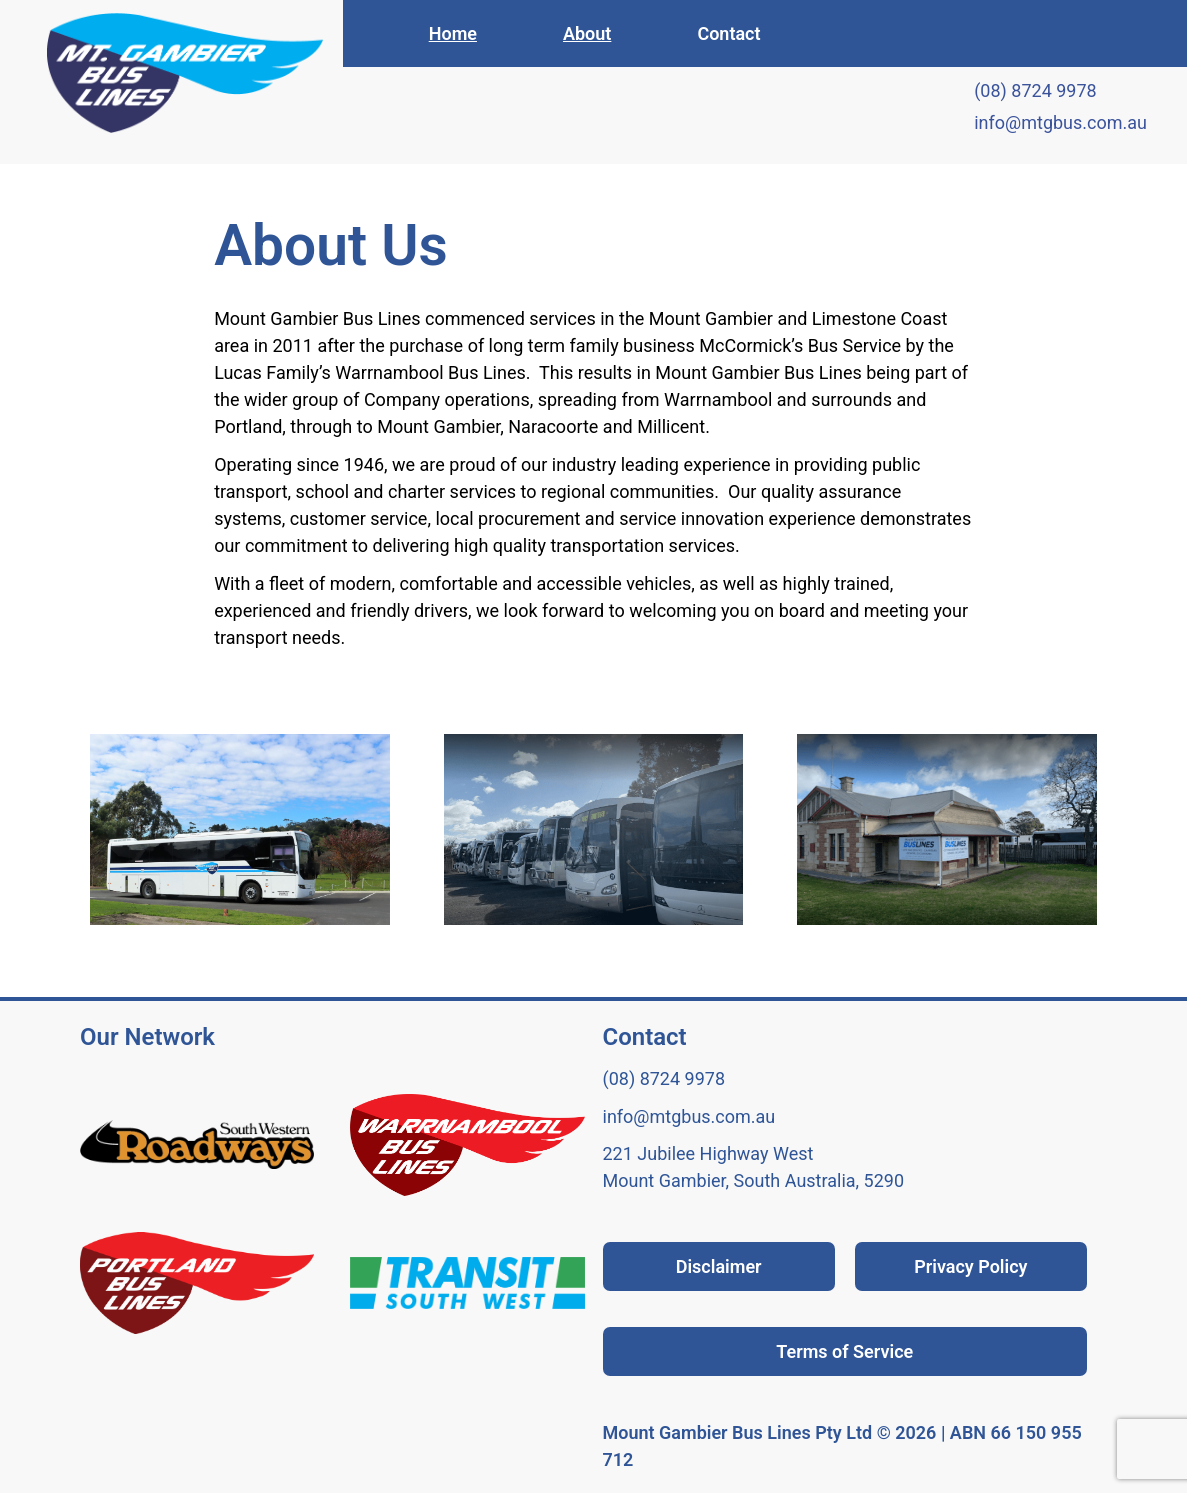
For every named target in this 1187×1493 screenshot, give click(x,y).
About (587, 33)
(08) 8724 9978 (1035, 90)
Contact (728, 33)
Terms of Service (844, 1351)
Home (453, 33)
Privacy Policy (970, 1266)
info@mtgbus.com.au (1060, 122)
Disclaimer (719, 1266)
